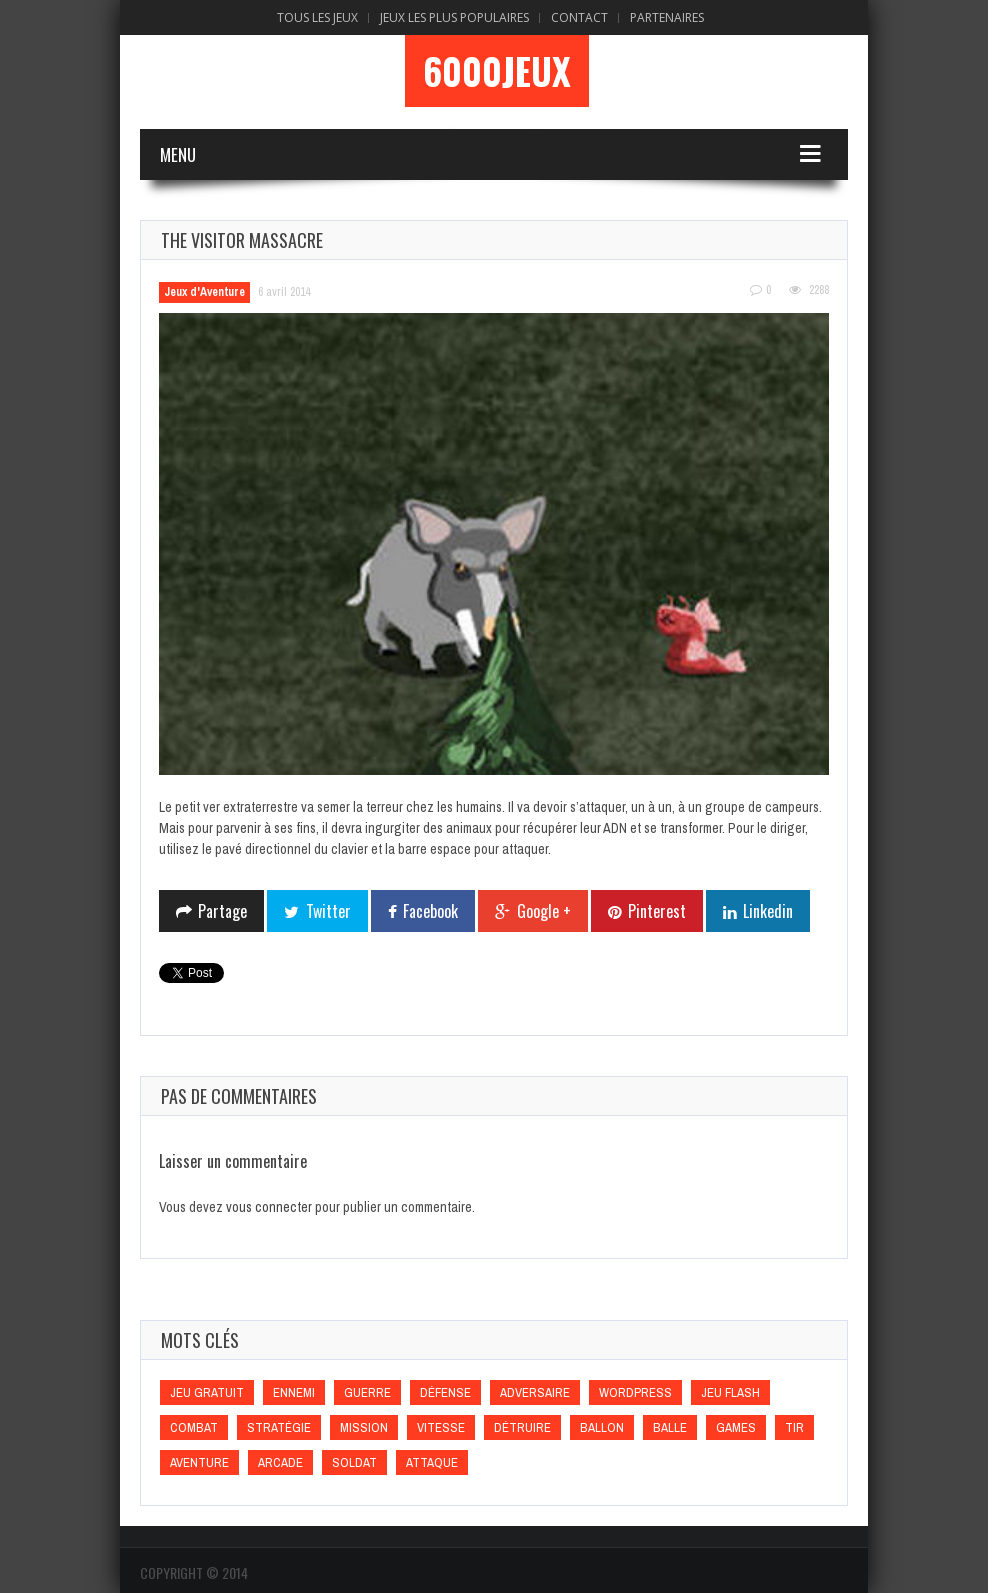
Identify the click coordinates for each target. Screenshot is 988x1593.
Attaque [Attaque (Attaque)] (432, 1462)
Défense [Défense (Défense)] (445, 1392)
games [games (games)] (736, 1427)
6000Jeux (497, 71)
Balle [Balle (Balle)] (670, 1427)
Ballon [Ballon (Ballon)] (602, 1427)
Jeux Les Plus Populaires (454, 17)
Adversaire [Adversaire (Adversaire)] (535, 1392)
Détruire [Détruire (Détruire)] (522, 1427)
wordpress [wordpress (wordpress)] (635, 1392)
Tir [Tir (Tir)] (794, 1427)
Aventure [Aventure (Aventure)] (199, 1462)
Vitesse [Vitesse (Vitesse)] (441, 1427)
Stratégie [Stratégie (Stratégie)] (279, 1427)
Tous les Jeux (317, 17)
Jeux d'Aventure (204, 292)
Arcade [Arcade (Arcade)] (280, 1462)
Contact (579, 17)
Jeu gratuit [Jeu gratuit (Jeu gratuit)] (207, 1392)
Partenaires (667, 17)
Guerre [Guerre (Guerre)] (367, 1392)
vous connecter (269, 1207)
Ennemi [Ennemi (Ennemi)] (294, 1392)
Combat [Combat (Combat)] (194, 1427)
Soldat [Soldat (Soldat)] (354, 1462)
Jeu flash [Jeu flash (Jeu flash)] (730, 1392)
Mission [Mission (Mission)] (364, 1427)
